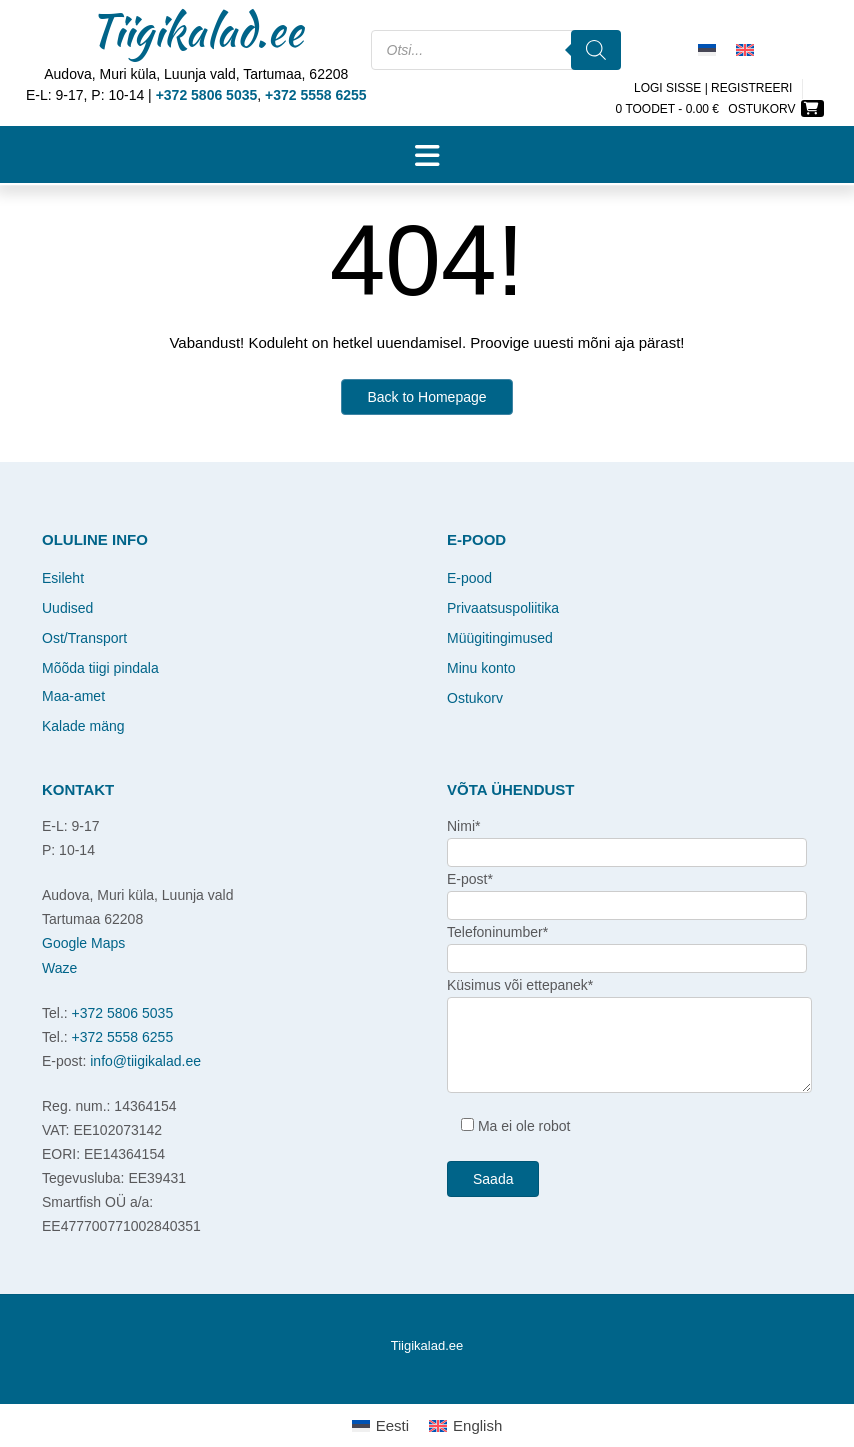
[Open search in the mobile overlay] (496, 63)
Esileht (63, 578)
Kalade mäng (83, 726)
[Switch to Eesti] (707, 50)
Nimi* (463, 826)
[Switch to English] (745, 50)
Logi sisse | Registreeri (713, 88)
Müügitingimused (500, 638)
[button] (427, 155)
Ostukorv (475, 698)
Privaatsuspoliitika (503, 608)
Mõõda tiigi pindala (100, 668)
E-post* (470, 879)
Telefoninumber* (497, 932)
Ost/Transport (84, 638)
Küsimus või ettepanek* (520, 985)
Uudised (67, 608)
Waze (59, 968)
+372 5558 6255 (123, 1037)
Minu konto (481, 668)
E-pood (469, 578)
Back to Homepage (426, 397)
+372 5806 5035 (123, 1013)
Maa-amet (73, 696)
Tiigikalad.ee (196, 30)
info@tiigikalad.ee (145, 1061)
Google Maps (83, 943)
